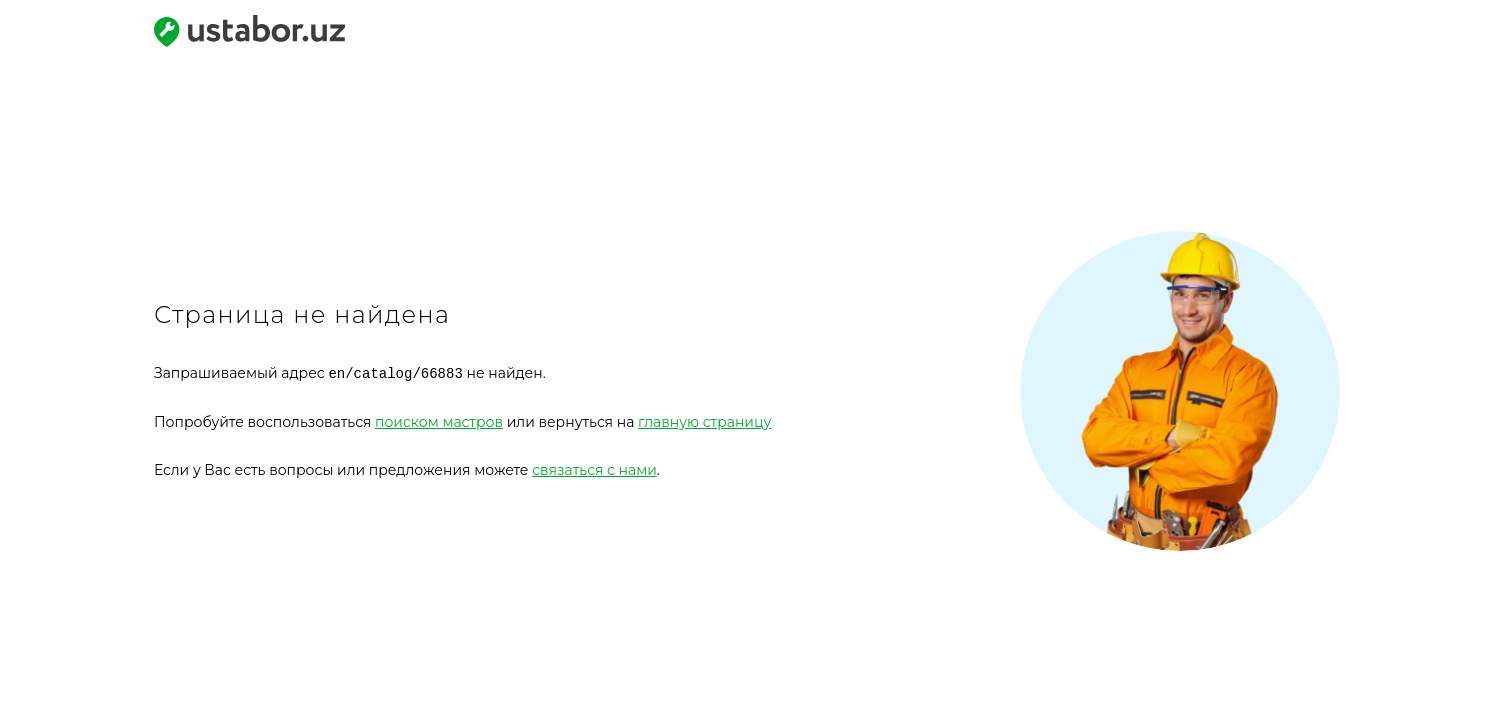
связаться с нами (594, 469)
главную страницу (704, 421)
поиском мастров (439, 421)
